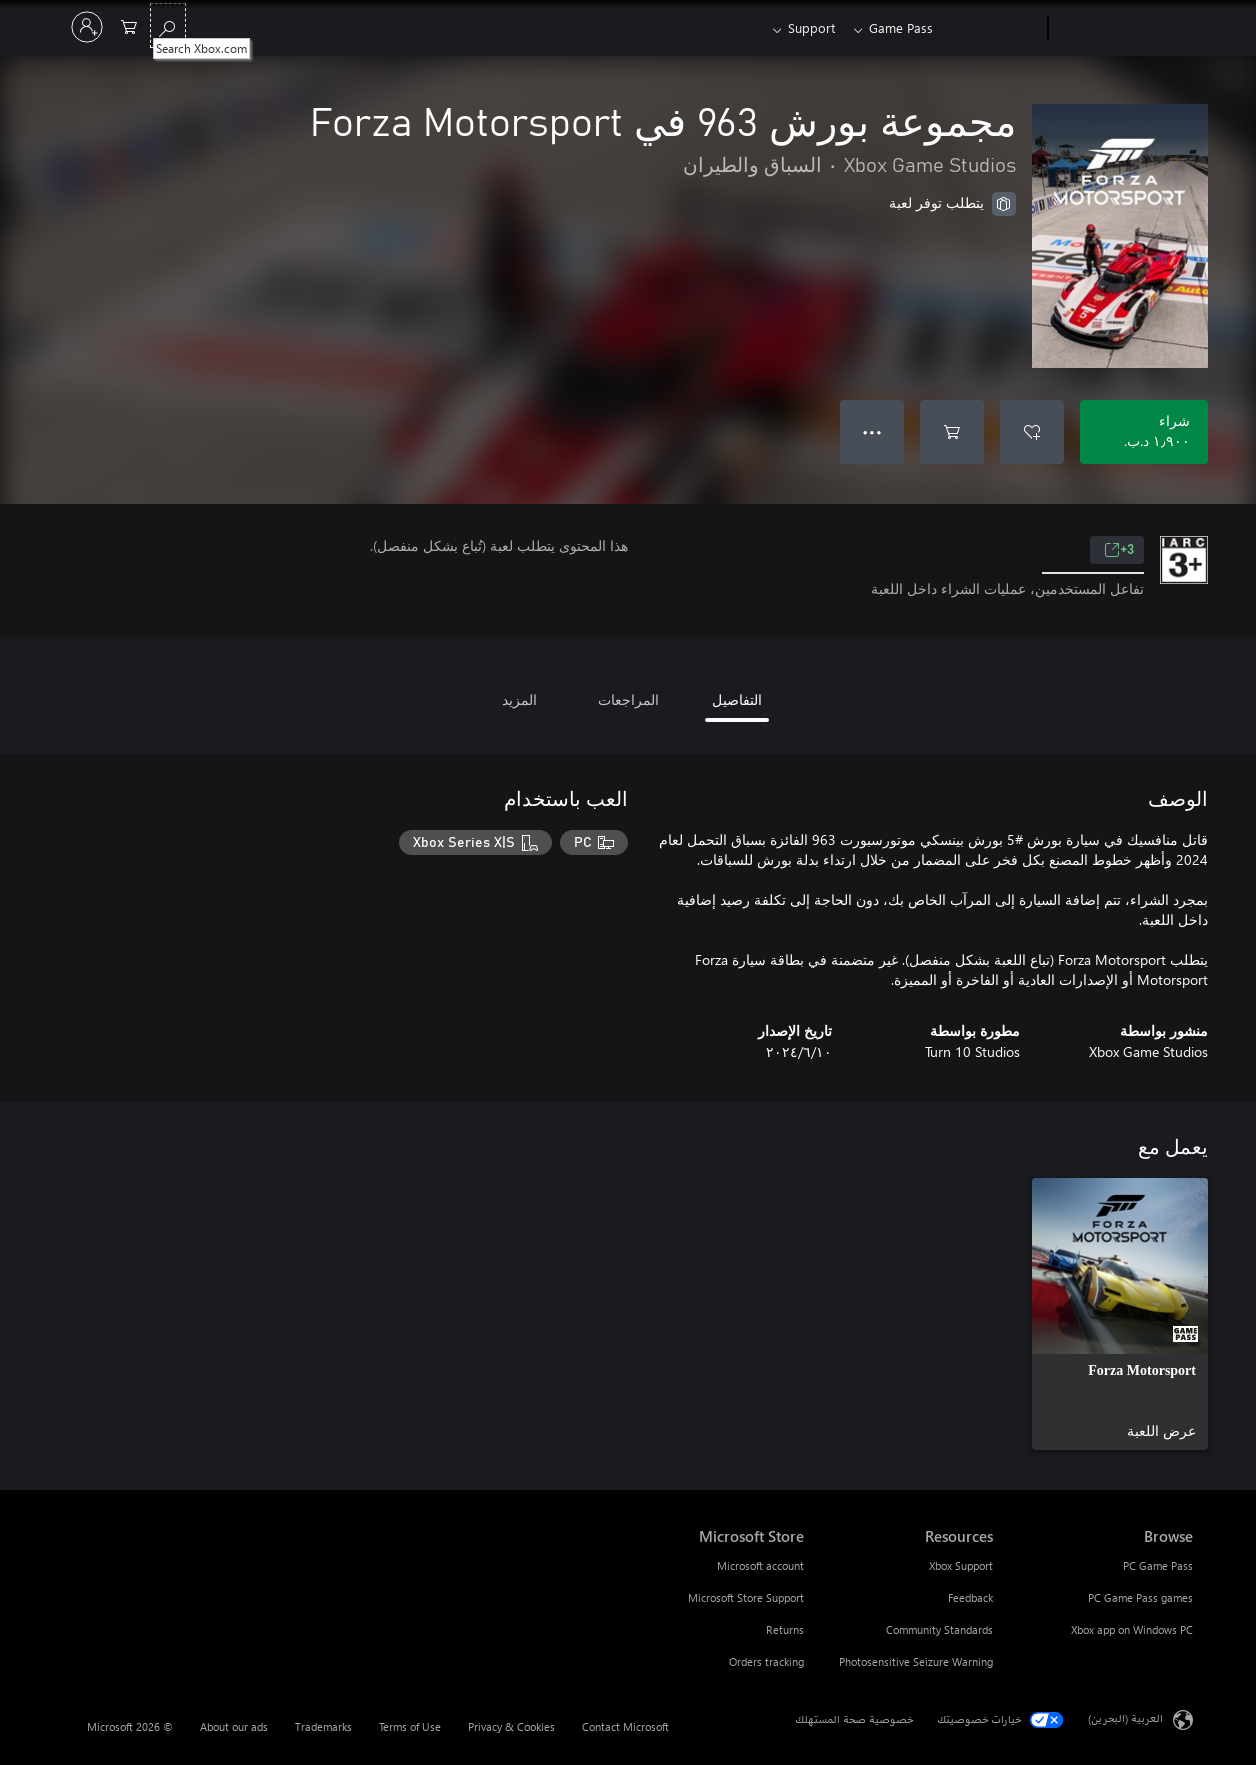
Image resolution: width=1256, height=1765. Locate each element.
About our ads (234, 1726)
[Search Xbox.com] (168, 25)
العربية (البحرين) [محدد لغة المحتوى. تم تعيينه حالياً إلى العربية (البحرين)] (1125, 1718)
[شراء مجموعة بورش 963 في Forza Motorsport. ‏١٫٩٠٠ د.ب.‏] (1144, 432)
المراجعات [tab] (628, 699)
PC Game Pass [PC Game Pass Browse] (1158, 1565)
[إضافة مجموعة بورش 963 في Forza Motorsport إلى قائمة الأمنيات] (1032, 432)
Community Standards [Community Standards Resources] (939, 1629)
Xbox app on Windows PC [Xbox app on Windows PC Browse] (1132, 1629)
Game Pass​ (901, 27)
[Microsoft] (1124, 28)
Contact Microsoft (625, 1726)
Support (807, 27)
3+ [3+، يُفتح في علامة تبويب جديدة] (1119, 550)
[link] (1120, 1314)
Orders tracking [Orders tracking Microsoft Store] (766, 1661)
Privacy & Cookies (511, 1726)
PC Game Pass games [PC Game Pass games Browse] (1140, 1597)
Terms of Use (410, 1726)
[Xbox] (992, 28)
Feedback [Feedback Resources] (970, 1597)
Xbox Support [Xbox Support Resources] (961, 1565)
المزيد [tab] (519, 699)
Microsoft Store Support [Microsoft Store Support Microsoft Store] (746, 1597)
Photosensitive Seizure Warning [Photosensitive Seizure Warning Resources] (916, 1661)
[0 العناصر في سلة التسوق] (129, 25)
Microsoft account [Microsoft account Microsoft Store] (760, 1565)
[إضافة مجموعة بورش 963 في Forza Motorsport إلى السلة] (952, 432)
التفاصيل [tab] (737, 699)
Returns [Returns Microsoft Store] (785, 1629)
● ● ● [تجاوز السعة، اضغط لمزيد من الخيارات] (872, 431)
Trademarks (323, 1726)
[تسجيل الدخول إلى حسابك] (87, 27)
